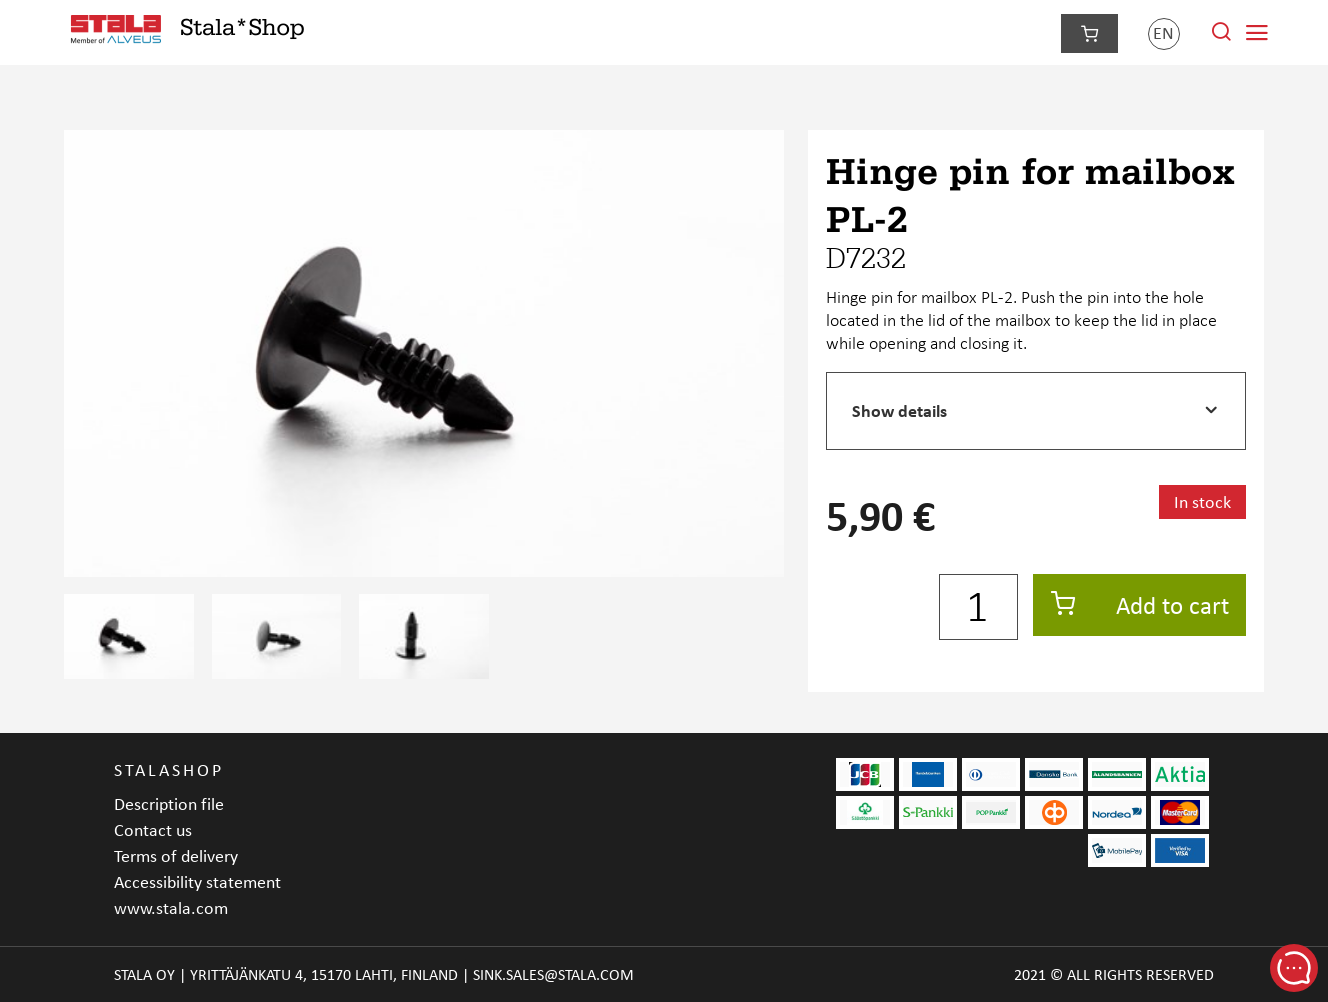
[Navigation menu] (1257, 33)
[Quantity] (978, 607)
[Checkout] (1089, 33)
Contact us (153, 829)
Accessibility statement (197, 881)
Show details (899, 410)
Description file (169, 803)
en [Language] (1163, 32)
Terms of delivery (176, 855)
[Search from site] (1221, 36)
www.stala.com (171, 907)
